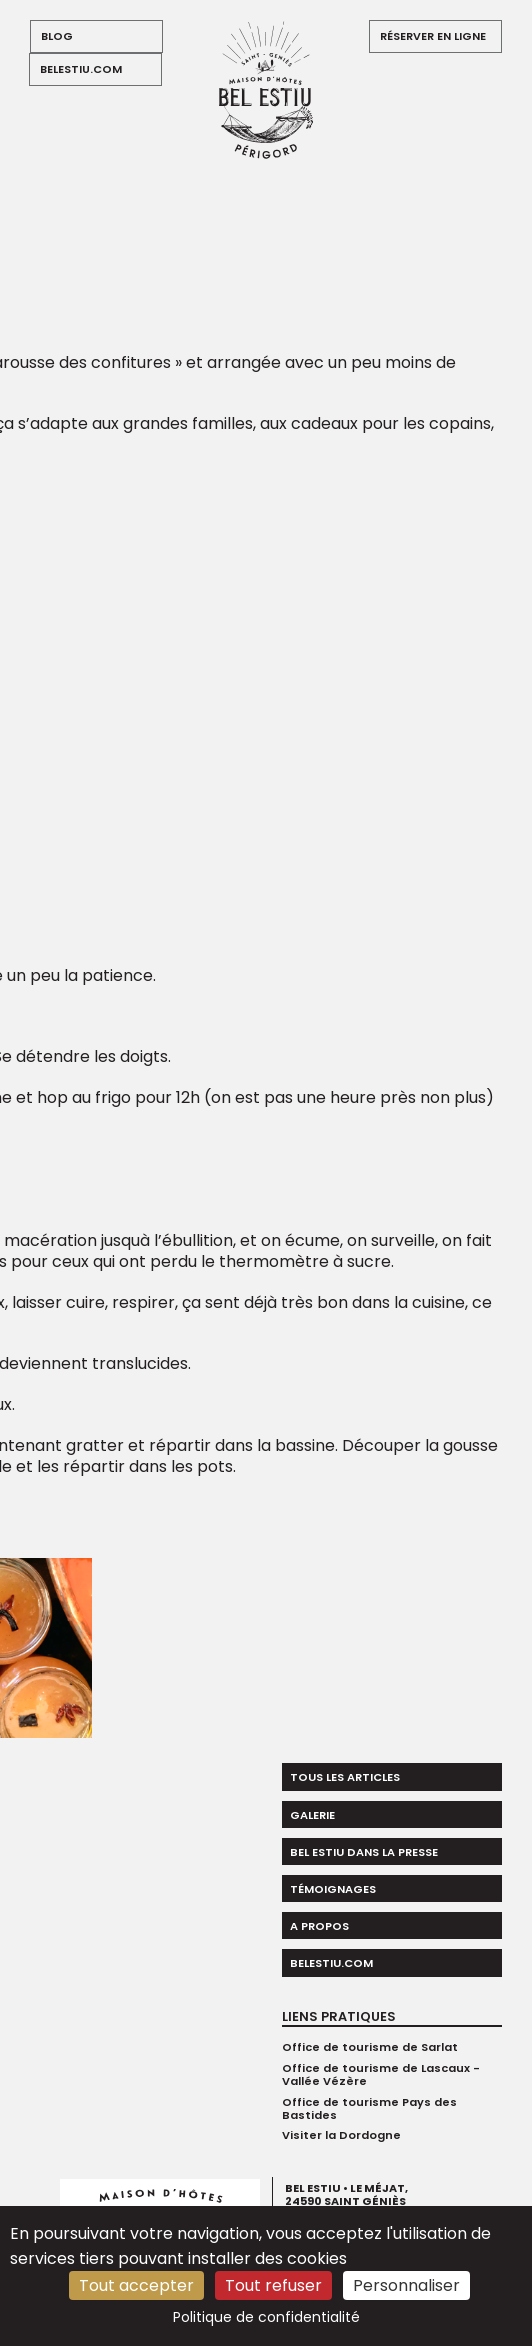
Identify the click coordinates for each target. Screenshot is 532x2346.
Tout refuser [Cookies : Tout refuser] (273, 2285)
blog (57, 36)
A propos (319, 1926)
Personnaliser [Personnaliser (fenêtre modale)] (406, 2285)
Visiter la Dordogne (341, 2135)
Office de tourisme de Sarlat (370, 2047)
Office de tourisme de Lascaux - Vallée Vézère (381, 2074)
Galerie (312, 1815)
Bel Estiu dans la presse (364, 1852)
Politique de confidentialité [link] (266, 2317)
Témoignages (333, 1889)
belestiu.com (81, 69)
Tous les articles (345, 1777)
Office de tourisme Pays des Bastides (369, 2108)
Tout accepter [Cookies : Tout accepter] (136, 2285)
